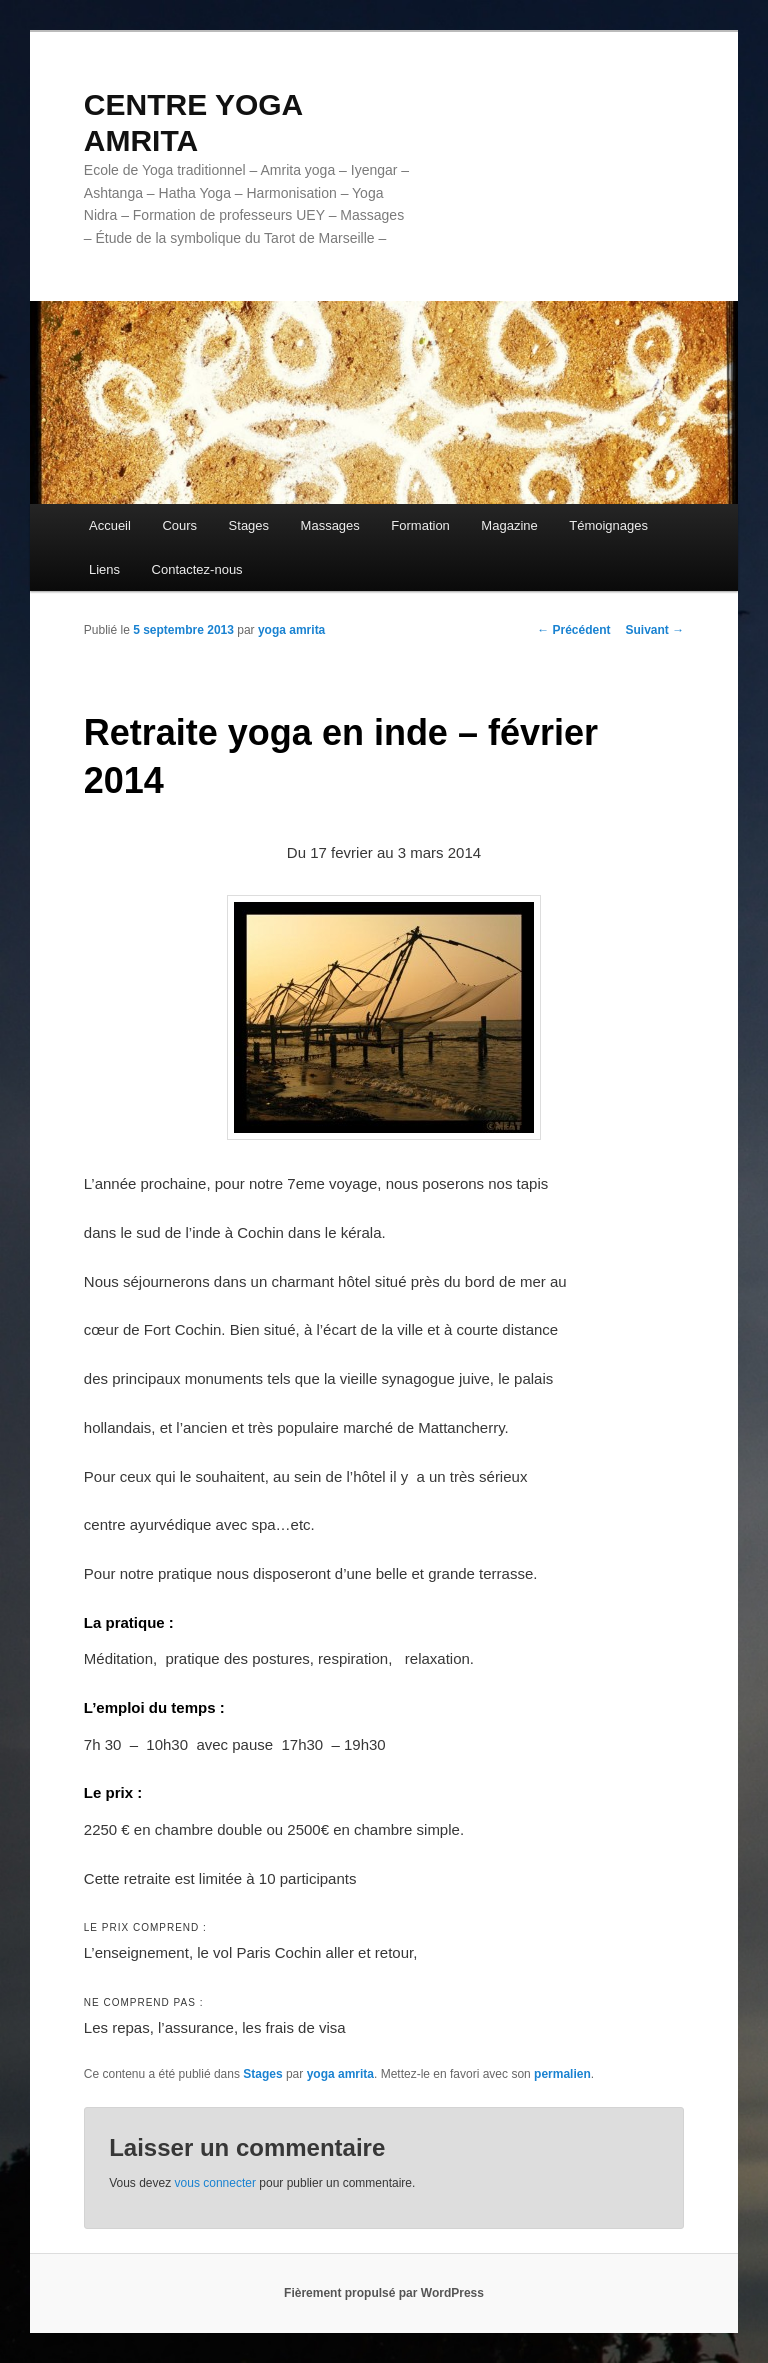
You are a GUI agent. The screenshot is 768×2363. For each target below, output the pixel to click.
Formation (420, 525)
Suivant (655, 630)
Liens (104, 569)
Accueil (110, 525)
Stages (249, 525)
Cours (179, 525)
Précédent (573, 630)
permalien (562, 2074)
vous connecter (215, 2183)
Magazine (509, 525)
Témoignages (608, 525)
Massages (330, 525)
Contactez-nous (197, 569)
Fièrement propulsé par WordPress (384, 2293)
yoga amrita (291, 630)
